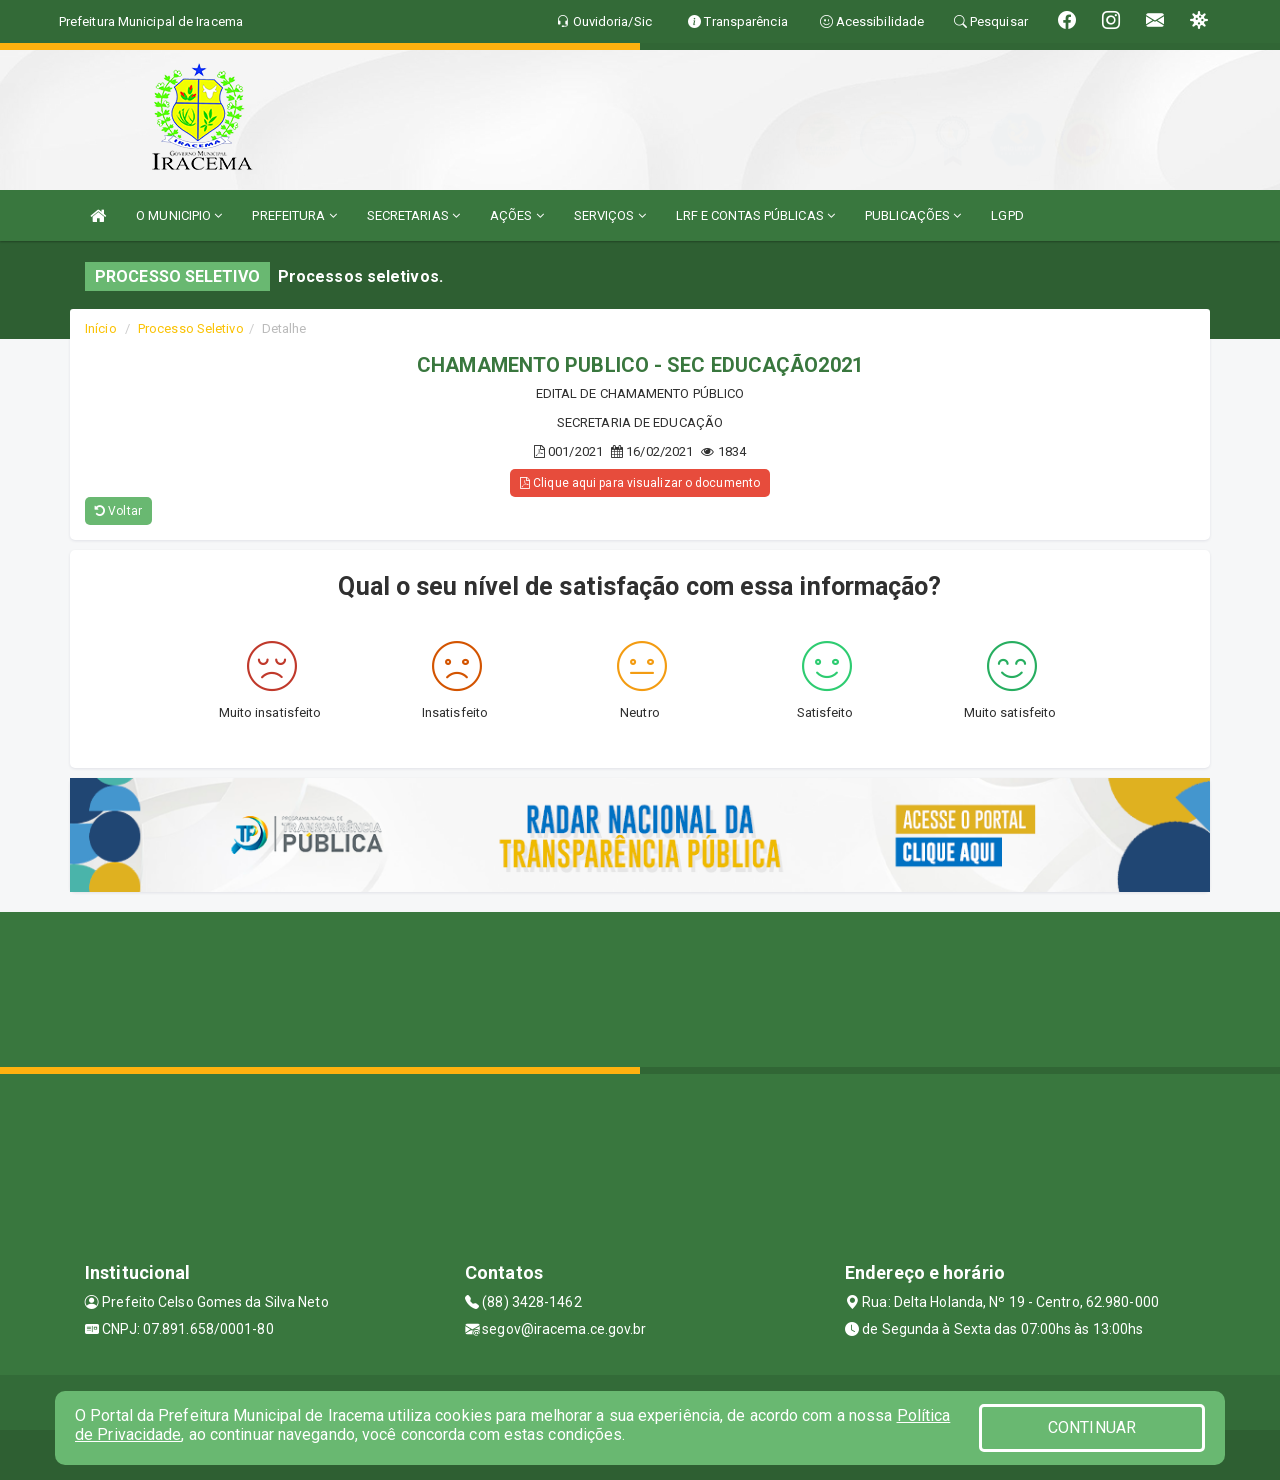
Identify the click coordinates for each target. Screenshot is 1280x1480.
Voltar (118, 511)
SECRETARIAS (413, 215)
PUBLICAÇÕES (913, 215)
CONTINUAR (1092, 1427)
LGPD (1007, 215)
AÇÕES (517, 215)
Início (101, 328)
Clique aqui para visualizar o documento (640, 483)
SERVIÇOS (610, 215)
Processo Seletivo (191, 328)
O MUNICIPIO (179, 215)
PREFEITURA (294, 215)
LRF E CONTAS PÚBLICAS (755, 215)
